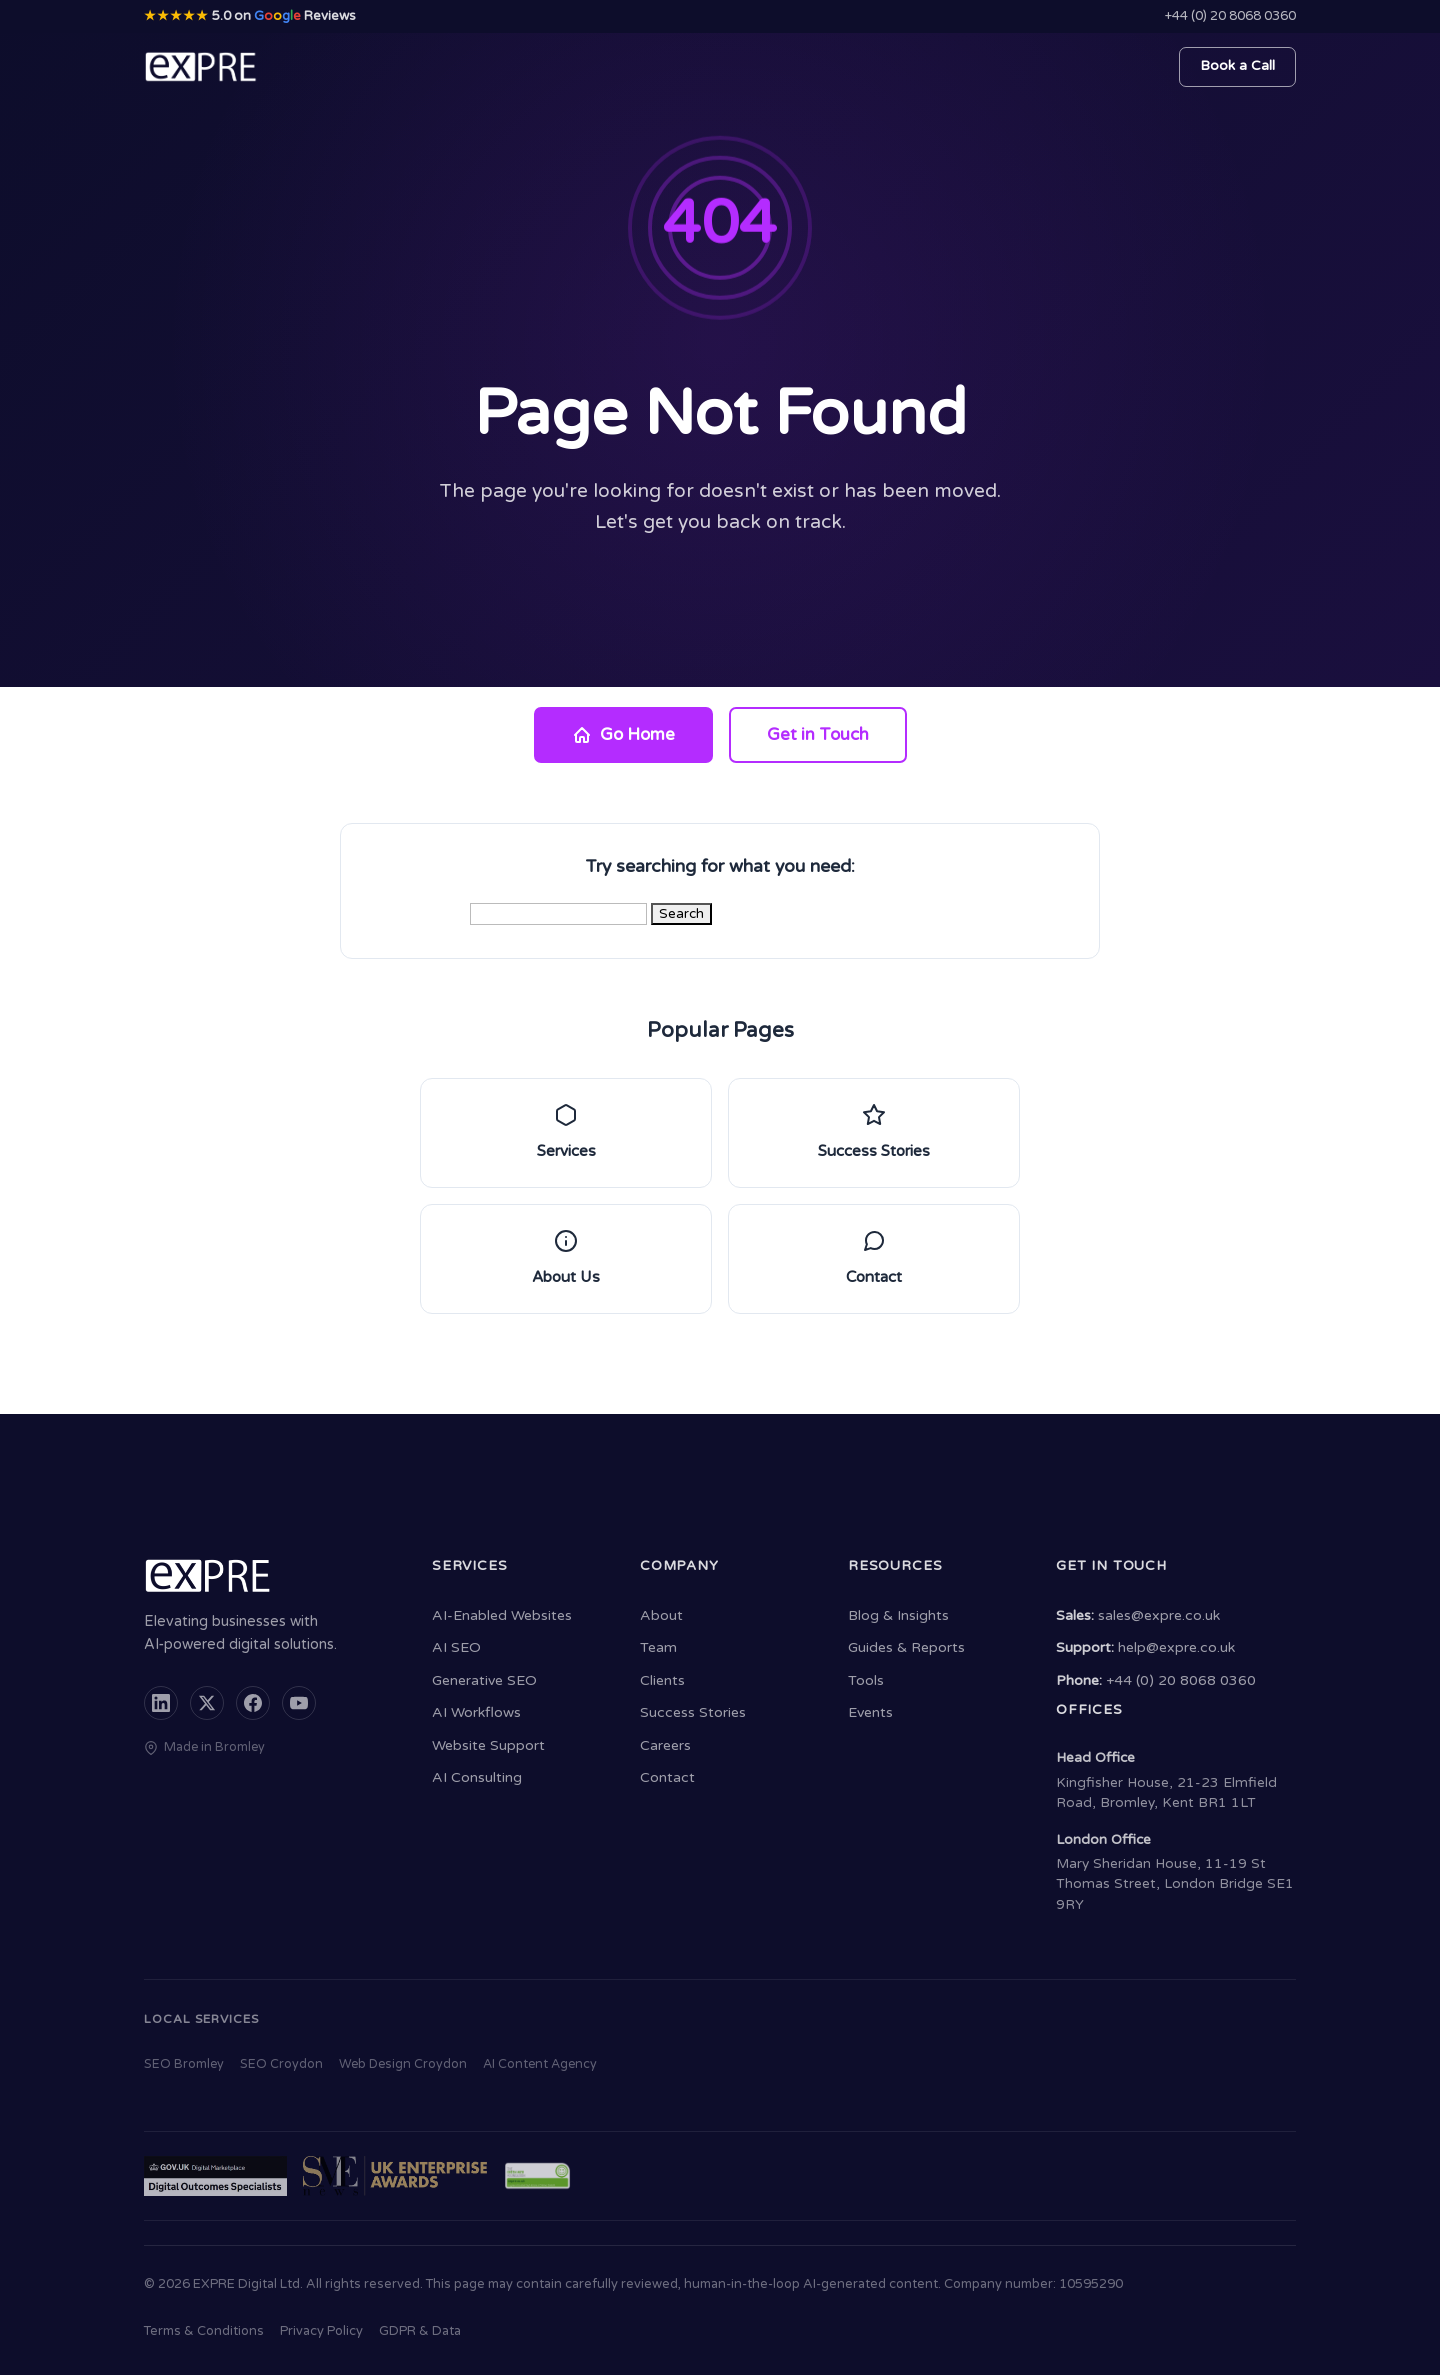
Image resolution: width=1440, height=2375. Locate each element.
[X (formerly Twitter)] (207, 1703)
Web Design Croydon (403, 2064)
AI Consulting (477, 1777)
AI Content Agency (540, 2064)
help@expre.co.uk (1176, 1647)
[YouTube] (299, 1703)
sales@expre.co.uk (1159, 1615)
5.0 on (250, 16)
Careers (665, 1745)
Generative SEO (484, 1680)
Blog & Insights (898, 1615)
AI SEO (456, 1647)
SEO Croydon (281, 2064)
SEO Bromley (184, 2064)
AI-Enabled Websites (502, 1615)
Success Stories (693, 1712)
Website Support (488, 1745)
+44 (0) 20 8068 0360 (1230, 16)
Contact (667, 1777)
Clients (662, 1680)
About (661, 1615)
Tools (866, 1680)
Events (870, 1712)
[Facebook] (253, 1703)
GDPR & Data (420, 2331)
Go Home (623, 735)
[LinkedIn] (161, 1703)
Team (658, 1647)
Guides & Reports (906, 1647)
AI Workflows (476, 1712)
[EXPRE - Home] (201, 67)
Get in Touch (818, 735)
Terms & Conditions (204, 2331)
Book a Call (1237, 66)
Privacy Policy (321, 2331)
